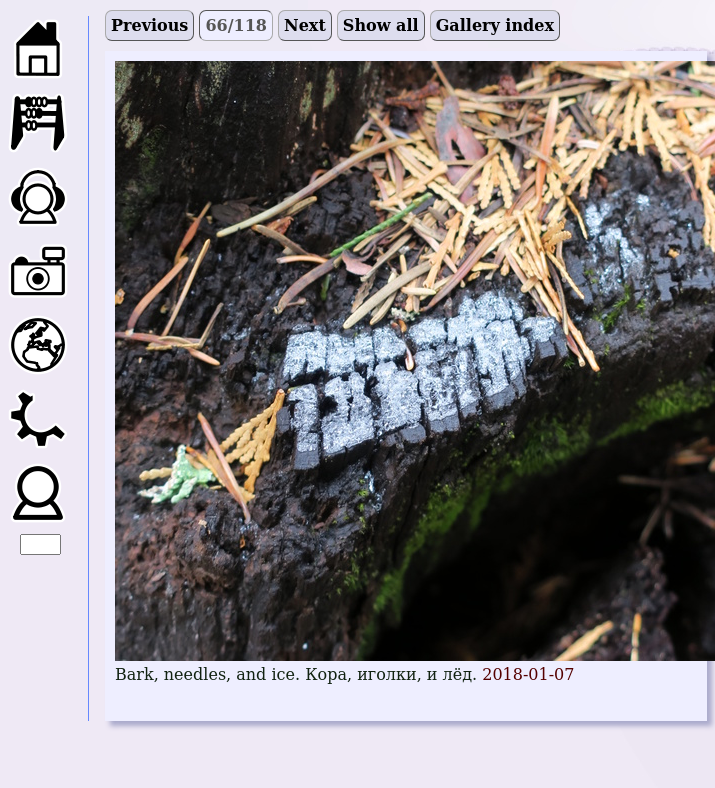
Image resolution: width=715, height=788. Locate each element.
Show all (381, 25)
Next (305, 25)
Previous (149, 25)
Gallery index (495, 25)
